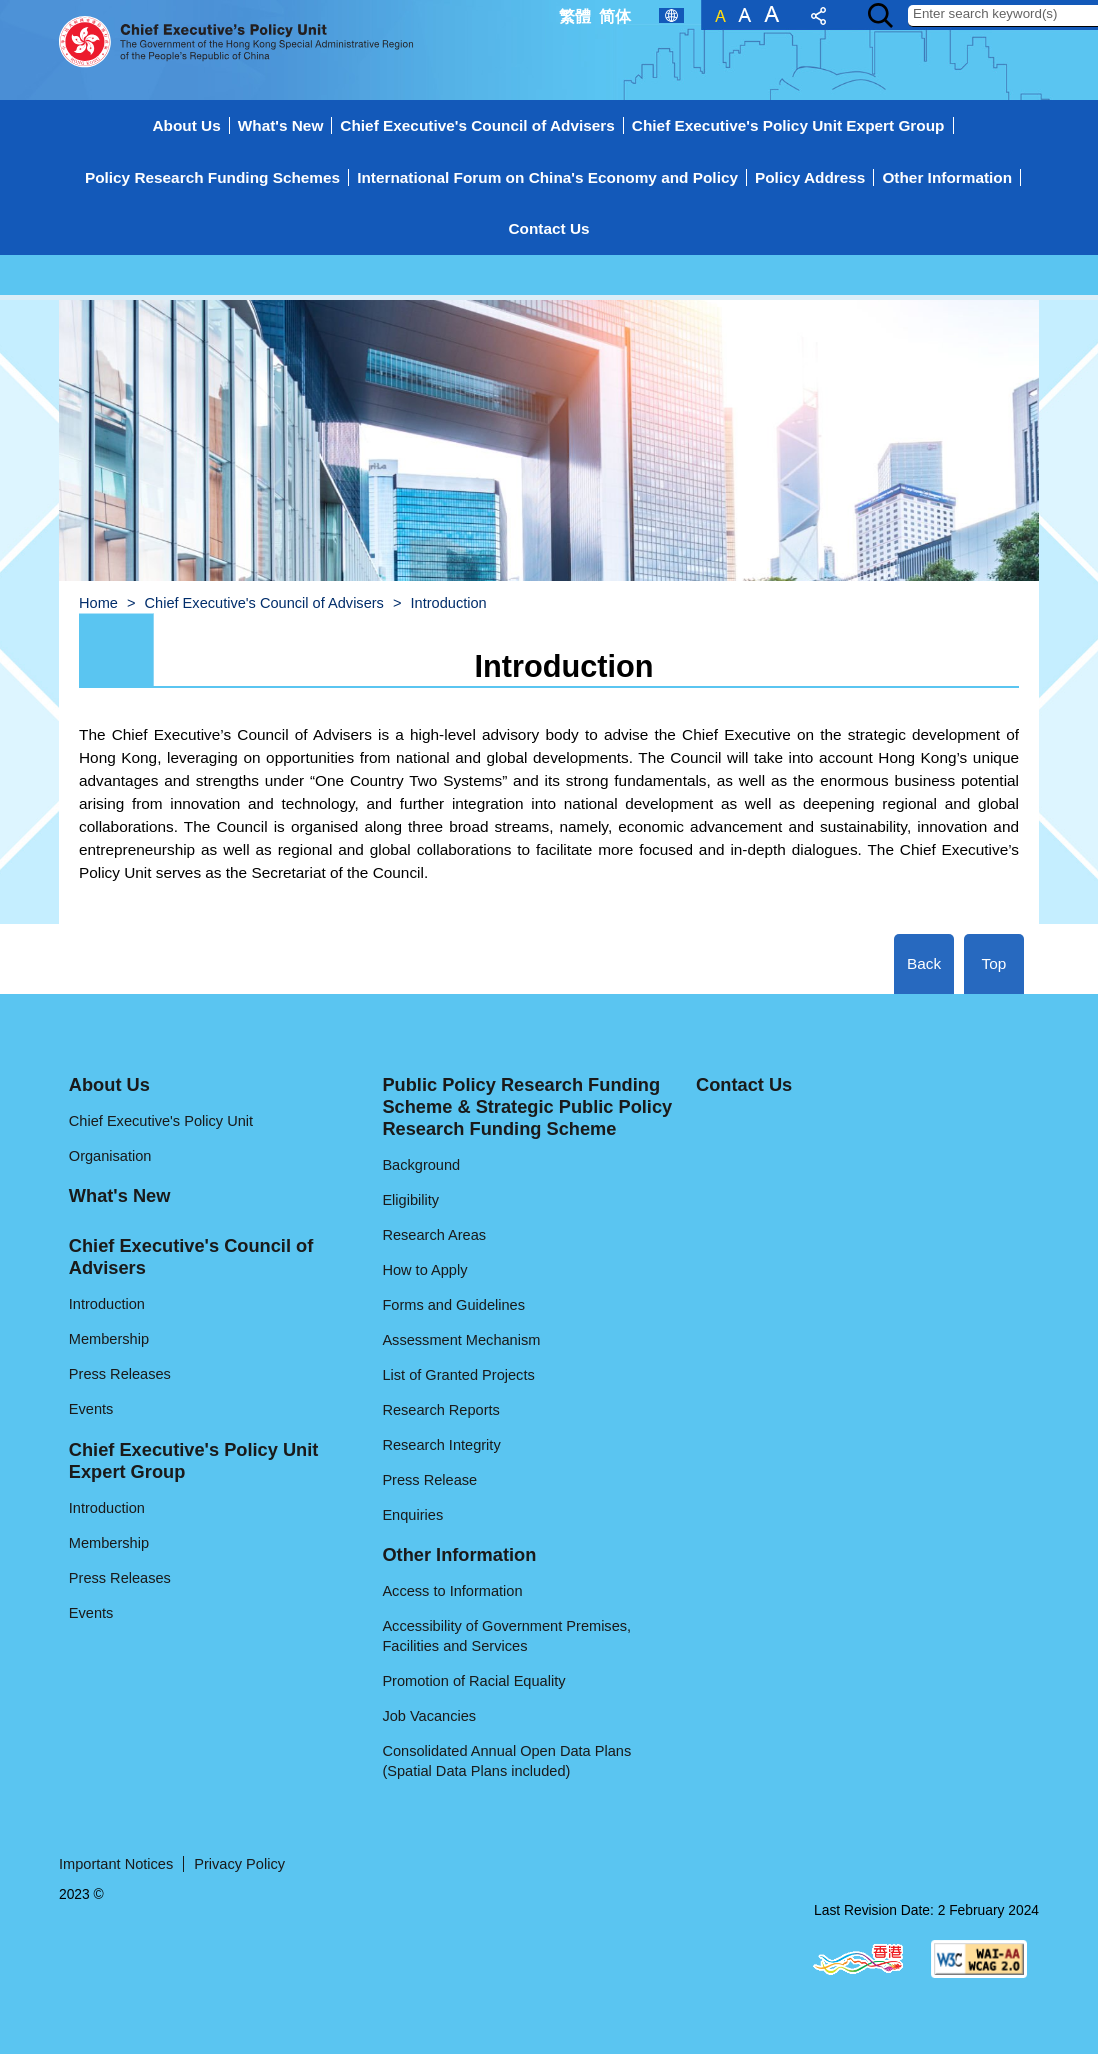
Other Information (947, 177)
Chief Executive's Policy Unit (161, 1121)
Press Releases (120, 1374)
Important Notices (116, 1864)
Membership (109, 1339)
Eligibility (410, 1200)
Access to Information (452, 1591)
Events (91, 1409)
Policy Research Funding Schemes (212, 177)
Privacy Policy (239, 1864)
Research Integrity (441, 1445)
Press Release (429, 1480)
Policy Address (810, 177)
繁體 (575, 16)
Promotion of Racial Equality (473, 1681)
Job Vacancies (429, 1716)
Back (924, 963)
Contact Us (548, 228)
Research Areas (434, 1235)
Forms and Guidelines (453, 1305)
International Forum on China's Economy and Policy (547, 177)
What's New (281, 125)
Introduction (107, 1304)
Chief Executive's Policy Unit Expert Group (788, 125)
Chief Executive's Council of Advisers (477, 125)
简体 (615, 16)
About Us (186, 125)
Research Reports (441, 1410)
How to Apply (424, 1270)
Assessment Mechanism (461, 1340)
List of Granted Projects (458, 1375)
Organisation (110, 1156)
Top (994, 963)
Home (98, 603)
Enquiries (412, 1515)
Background (421, 1165)
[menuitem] (549, 200)
